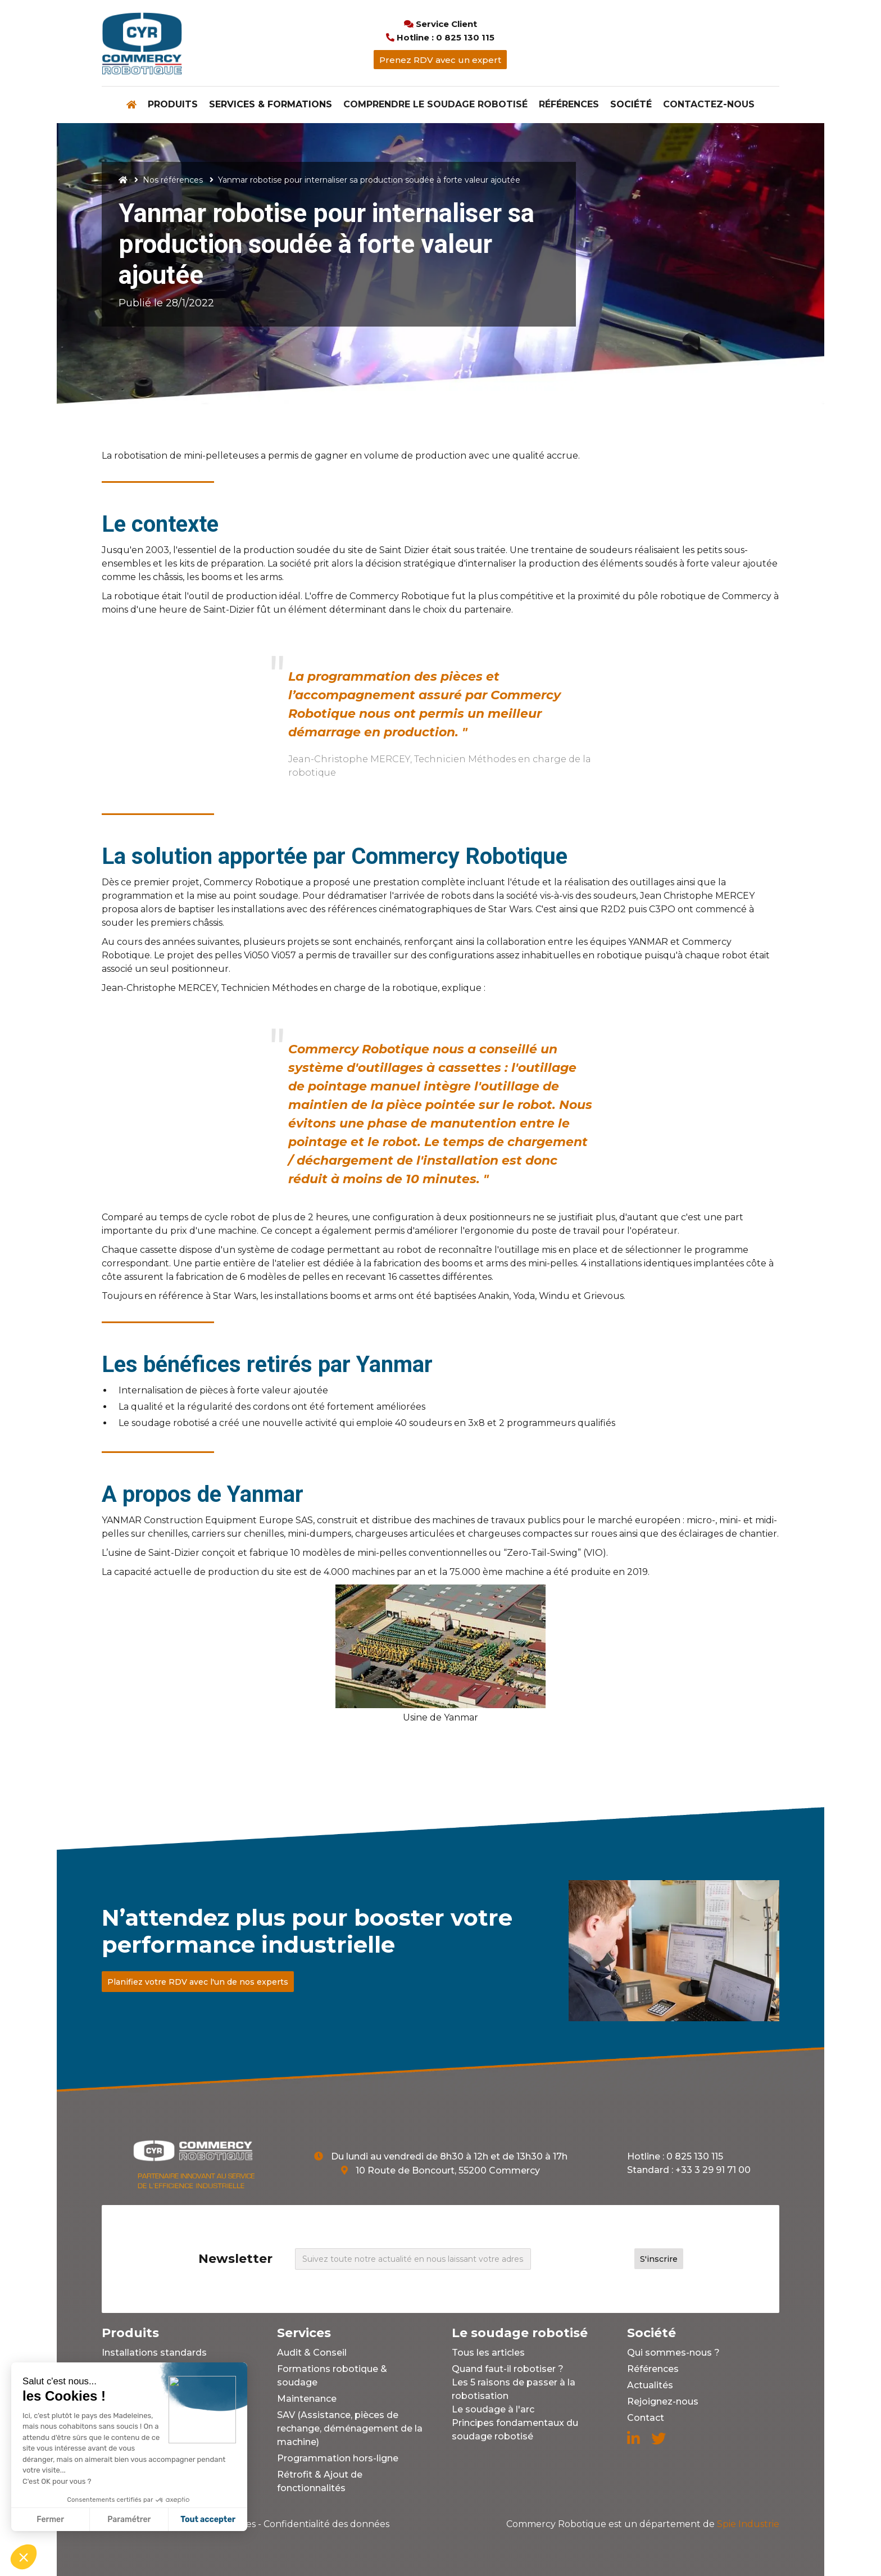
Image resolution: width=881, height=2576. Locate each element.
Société (631, 104)
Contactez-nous (709, 104)
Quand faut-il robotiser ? (508, 2369)
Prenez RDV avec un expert (440, 60)
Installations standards (154, 2352)
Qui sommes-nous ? (673, 2352)
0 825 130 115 (694, 2156)
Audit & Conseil (312, 2352)
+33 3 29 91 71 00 (713, 2170)
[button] (172, 104)
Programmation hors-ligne (337, 2458)
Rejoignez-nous (662, 2401)
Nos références (173, 180)
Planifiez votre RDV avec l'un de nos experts (197, 1982)
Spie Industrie (642, 2524)
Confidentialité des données (326, 2524)
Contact (645, 2417)
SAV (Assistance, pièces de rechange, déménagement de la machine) (350, 2428)
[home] (142, 43)
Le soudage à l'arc (493, 2409)
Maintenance (307, 2398)
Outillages (125, 2385)
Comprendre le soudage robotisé (435, 104)
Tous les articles (488, 2352)
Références (569, 104)
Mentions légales (218, 2524)
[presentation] (588, 2256)
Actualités (650, 2385)
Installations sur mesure (156, 2369)
